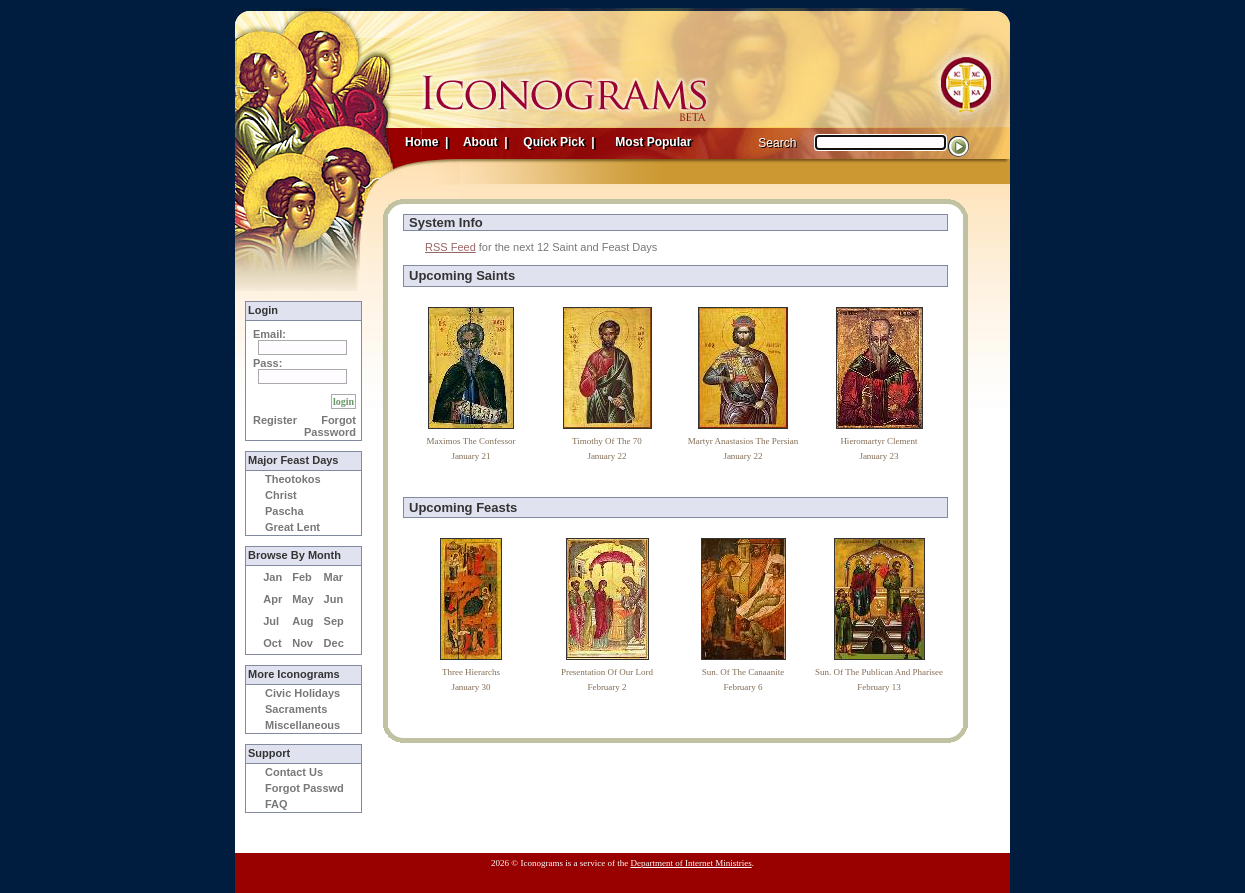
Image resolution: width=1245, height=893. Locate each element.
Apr (272, 599)
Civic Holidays (302, 693)
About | (484, 142)
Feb (302, 577)
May (302, 599)
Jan (272, 577)
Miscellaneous (302, 725)
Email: (269, 334)
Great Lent (292, 527)
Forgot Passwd (304, 788)
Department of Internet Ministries (690, 863)
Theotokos (293, 479)
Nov (302, 643)
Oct (272, 643)
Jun (334, 599)
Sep (334, 621)
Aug (302, 621)
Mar (334, 577)
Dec (334, 643)
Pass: (267, 363)
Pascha (284, 511)
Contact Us (294, 772)
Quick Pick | (557, 142)
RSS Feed (450, 247)
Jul (271, 621)
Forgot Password (330, 426)
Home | (426, 142)
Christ (281, 495)
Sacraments (296, 709)
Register (275, 420)
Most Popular (655, 142)
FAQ (276, 804)
